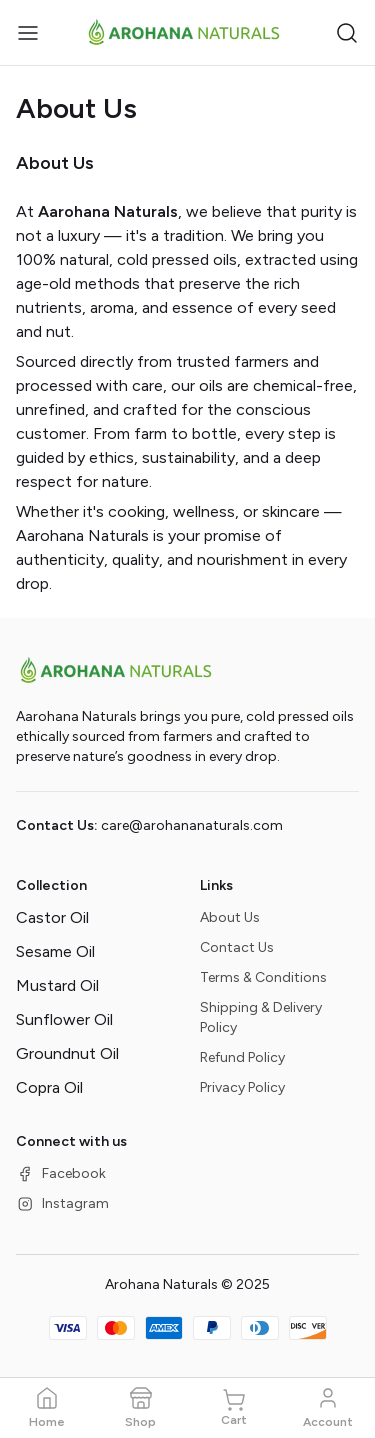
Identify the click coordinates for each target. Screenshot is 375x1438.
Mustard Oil (57, 985)
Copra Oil (49, 1087)
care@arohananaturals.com (192, 825)
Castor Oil (52, 917)
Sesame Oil (55, 951)
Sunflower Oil (64, 1019)
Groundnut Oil (67, 1053)
